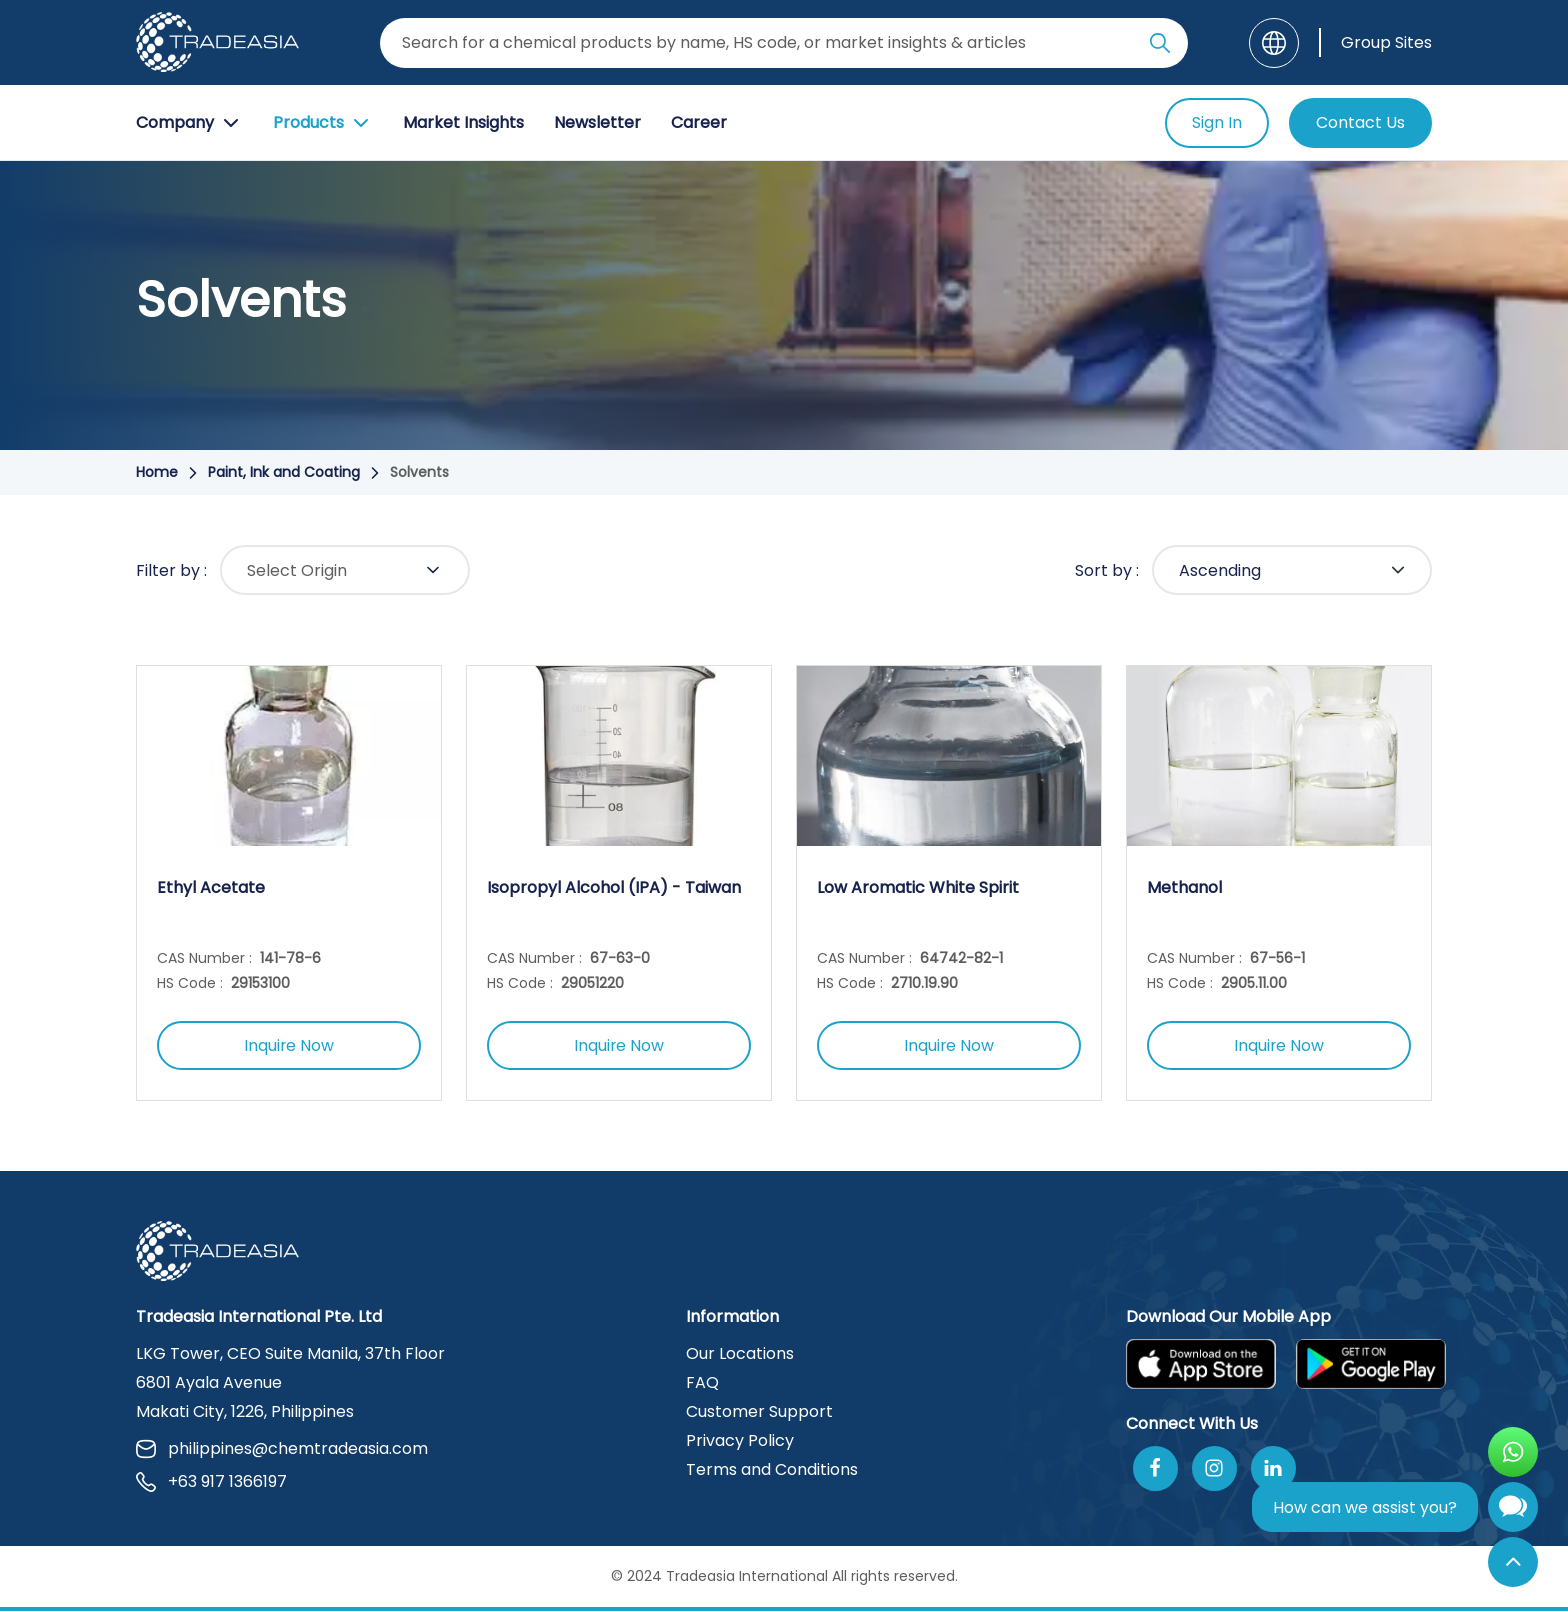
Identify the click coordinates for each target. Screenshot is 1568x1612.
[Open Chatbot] (1513, 1511)
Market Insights (463, 122)
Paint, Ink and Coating (284, 472)
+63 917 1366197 (211, 1482)
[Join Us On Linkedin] (1273, 1469)
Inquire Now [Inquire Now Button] (289, 1046)
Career (699, 122)
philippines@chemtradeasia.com (282, 1449)
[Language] (1274, 43)
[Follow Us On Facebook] (1155, 1469)
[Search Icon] (1160, 47)
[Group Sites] (1375, 42)
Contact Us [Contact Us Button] (1360, 122)
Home (157, 472)
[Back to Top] (1513, 1562)
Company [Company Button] (189, 123)
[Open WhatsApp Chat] (1513, 1452)
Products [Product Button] (323, 123)
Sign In (1217, 122)
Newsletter (597, 122)
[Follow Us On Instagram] (1214, 1469)
